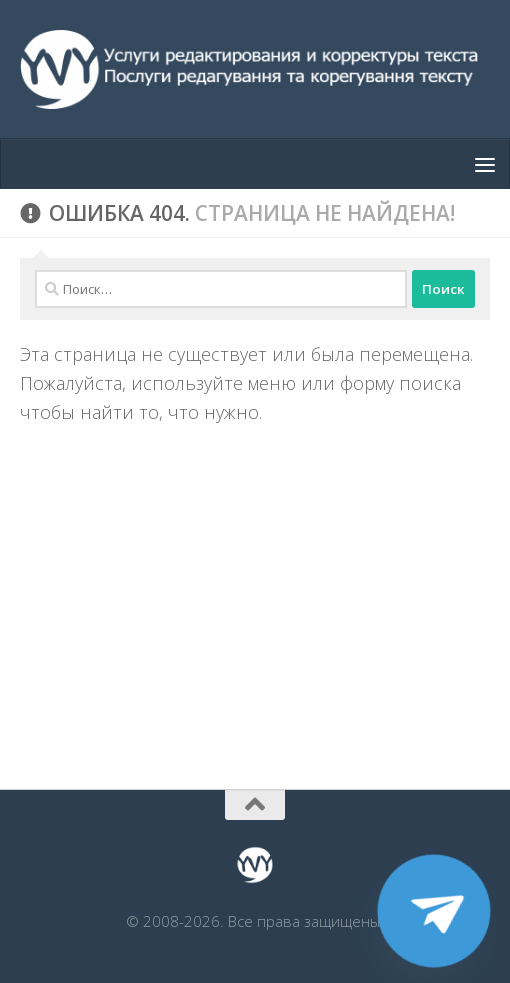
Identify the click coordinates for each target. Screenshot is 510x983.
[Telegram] (434, 911)
